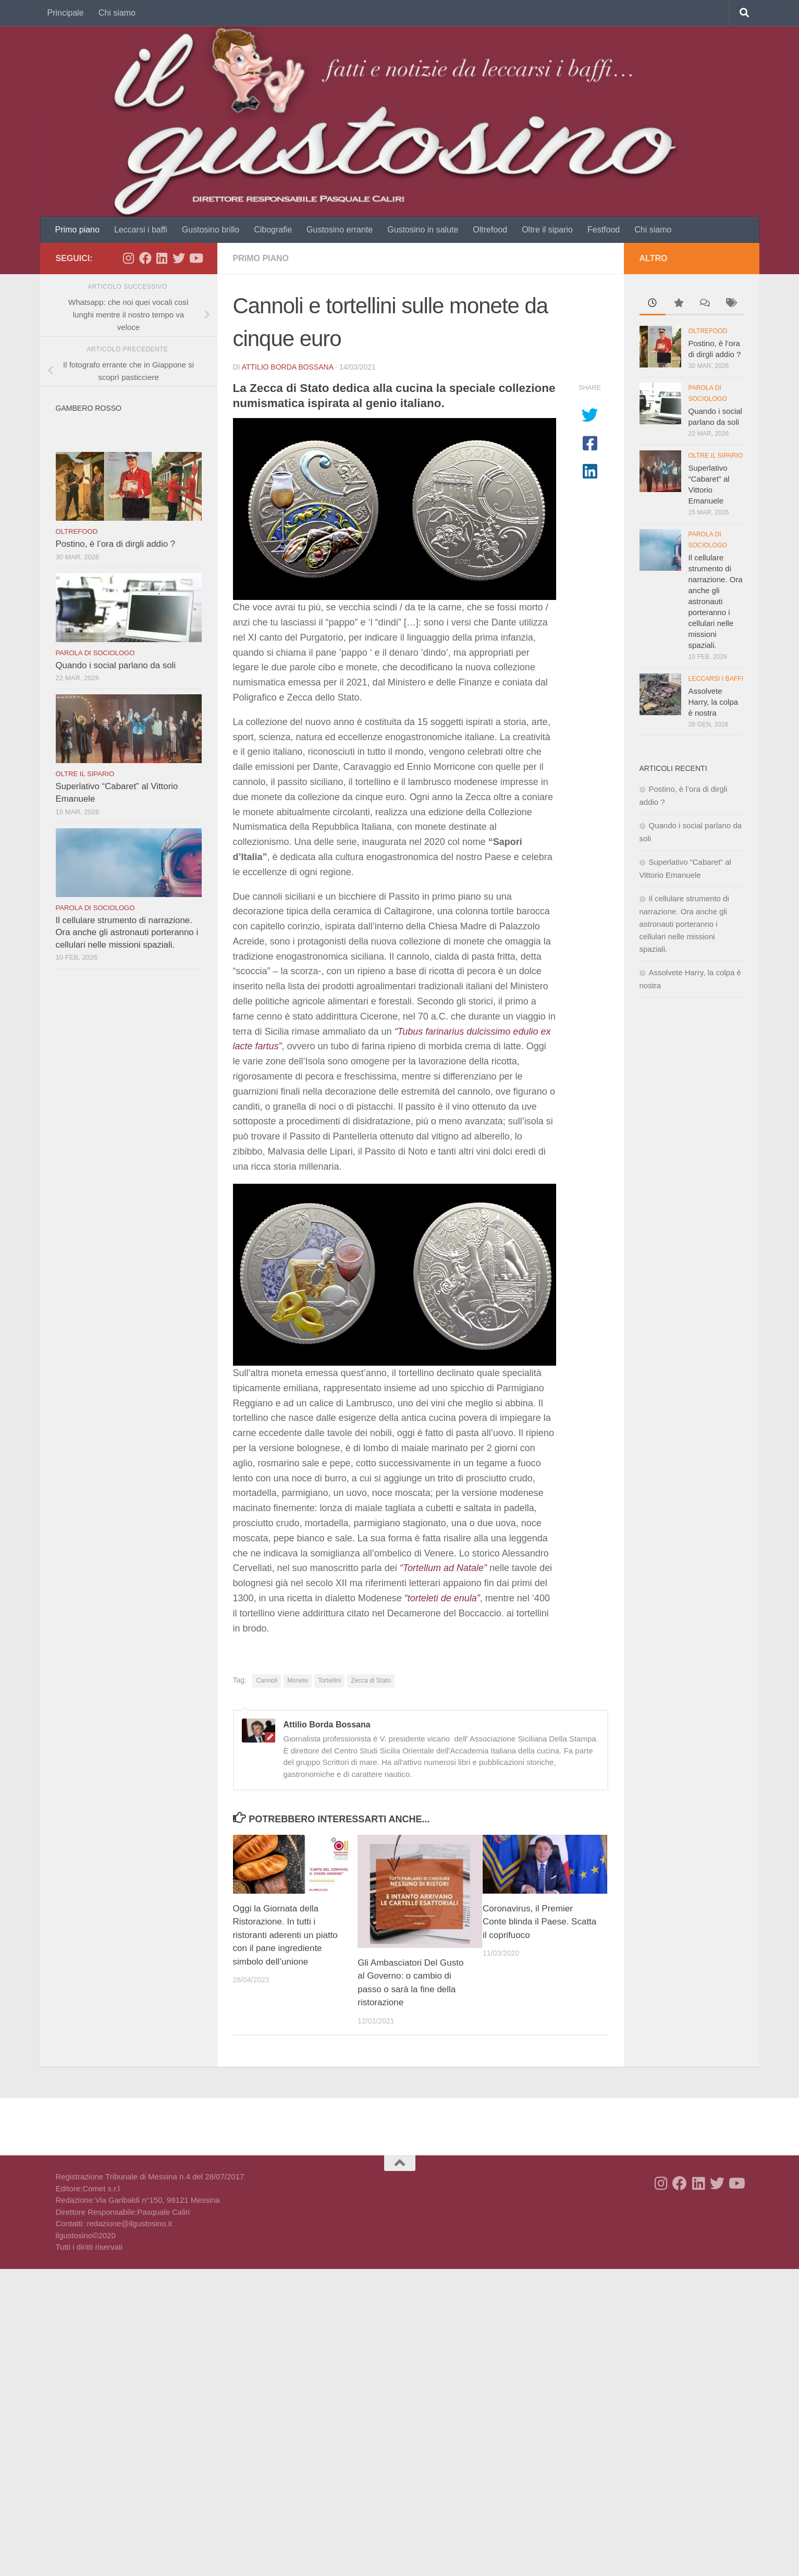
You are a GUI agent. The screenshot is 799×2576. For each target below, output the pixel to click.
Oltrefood (490, 229)
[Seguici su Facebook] (145, 258)
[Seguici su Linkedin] (162, 258)
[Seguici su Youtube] (195, 258)
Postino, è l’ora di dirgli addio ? (116, 544)
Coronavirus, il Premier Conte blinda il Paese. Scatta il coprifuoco (539, 1922)
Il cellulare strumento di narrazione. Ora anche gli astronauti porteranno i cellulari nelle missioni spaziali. (127, 932)
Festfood (603, 229)
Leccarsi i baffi (140, 229)
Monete (297, 1680)
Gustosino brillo (210, 229)
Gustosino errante (339, 229)
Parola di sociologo (95, 653)
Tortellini (329, 1680)
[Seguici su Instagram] (128, 258)
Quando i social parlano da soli (116, 665)
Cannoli (266, 1680)
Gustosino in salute (422, 229)
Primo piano (77, 229)
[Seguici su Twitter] (179, 258)
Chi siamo (117, 12)
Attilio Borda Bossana (288, 367)
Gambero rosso (88, 408)
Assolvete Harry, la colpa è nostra (714, 701)
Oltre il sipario (547, 229)
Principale (65, 12)
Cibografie (273, 229)
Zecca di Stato (371, 1680)
